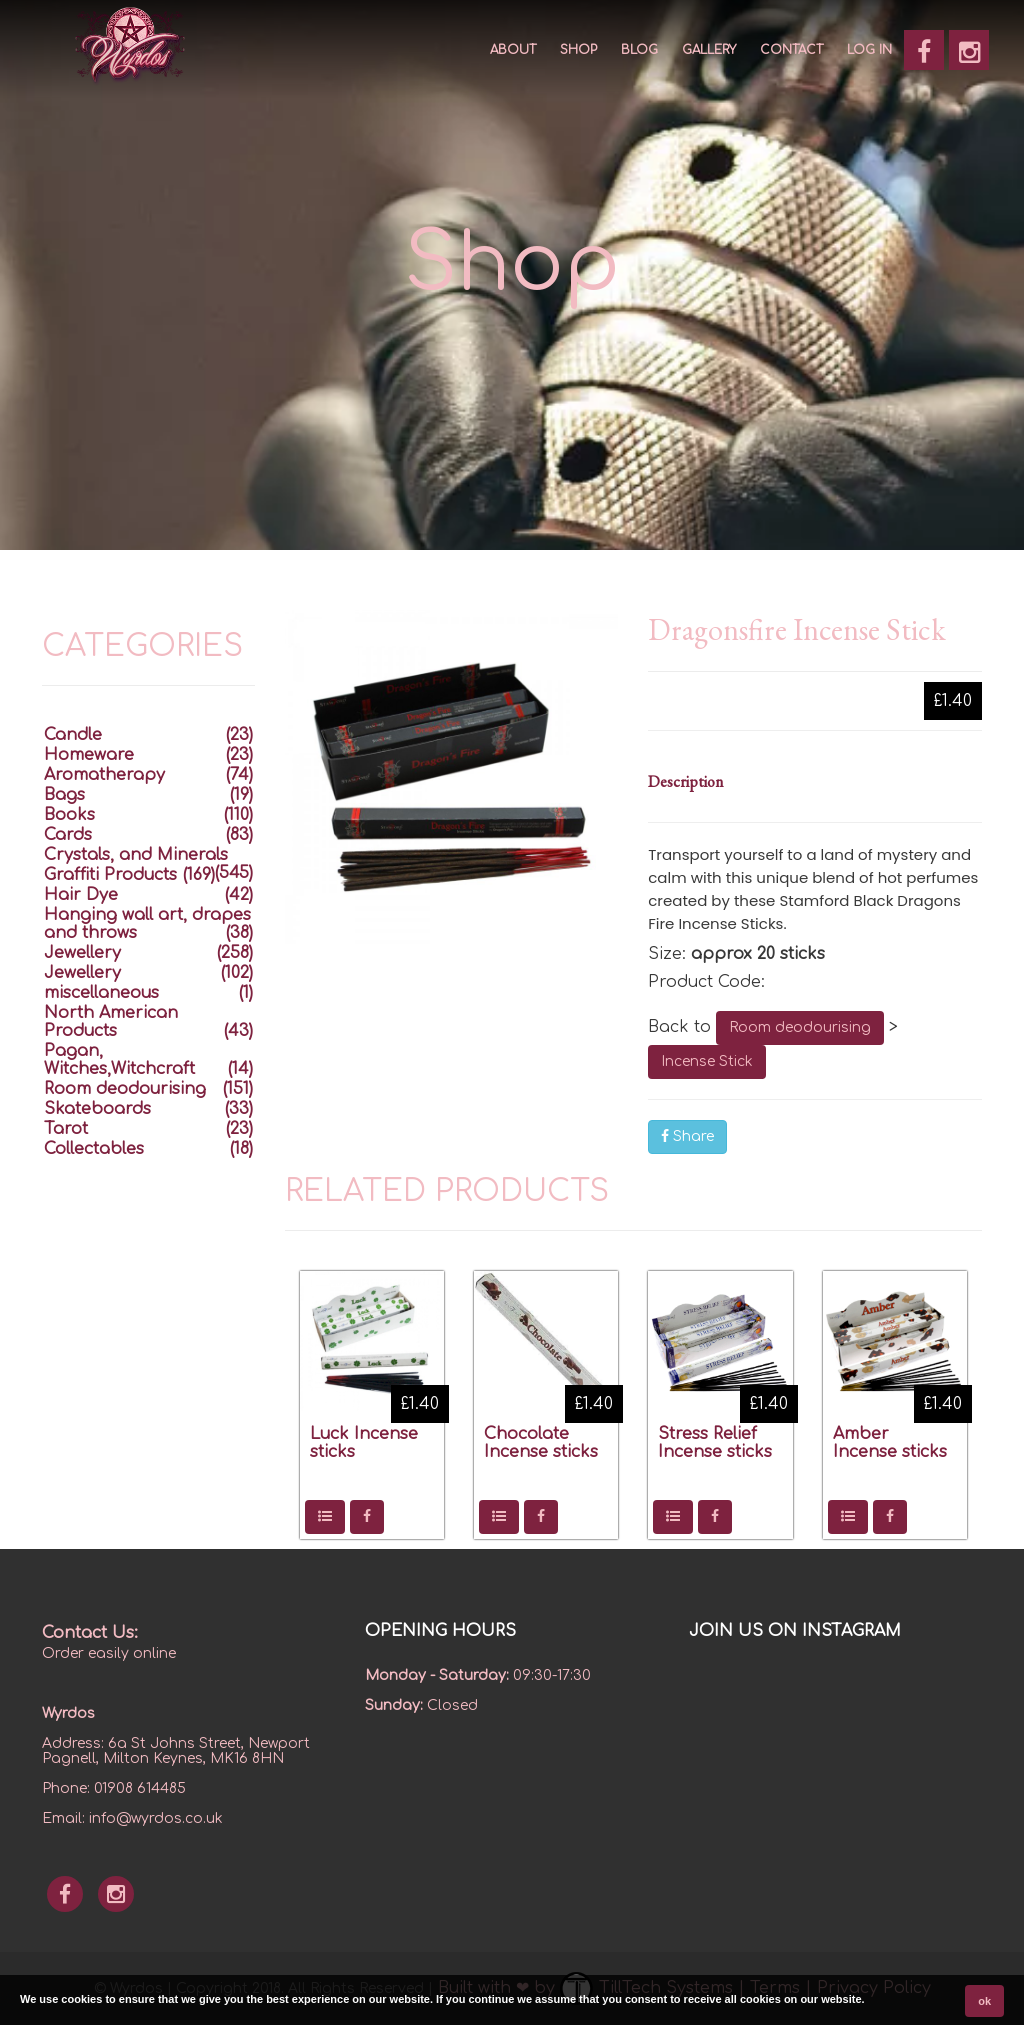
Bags (64, 795)
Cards (68, 835)
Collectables (94, 1149)
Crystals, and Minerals (136, 855)
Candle (73, 735)
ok (984, 2001)
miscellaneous (101, 993)
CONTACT (791, 50)
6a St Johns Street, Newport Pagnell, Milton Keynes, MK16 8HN (176, 1751)
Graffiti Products (110, 875)
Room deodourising (800, 1027)
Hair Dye (81, 895)
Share (687, 1136)
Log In (869, 50)
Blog (639, 50)
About (513, 50)
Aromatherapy (104, 775)
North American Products (111, 1022)
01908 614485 (140, 1788)
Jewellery (82, 953)
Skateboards (97, 1109)
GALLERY (709, 50)
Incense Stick (707, 1061)
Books (69, 815)
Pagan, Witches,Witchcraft (119, 1060)
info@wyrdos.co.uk (156, 1818)
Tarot (66, 1129)
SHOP (578, 50)
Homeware (89, 755)
